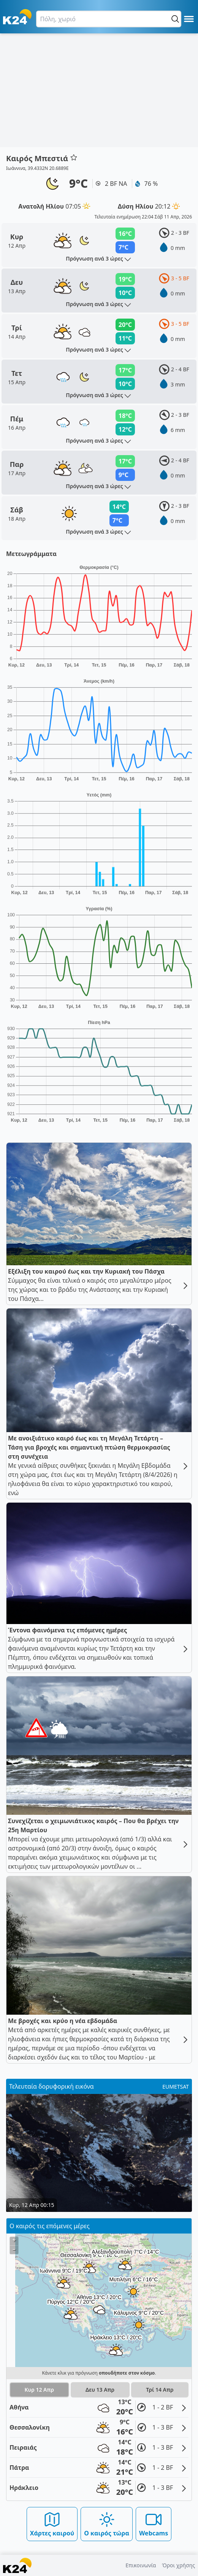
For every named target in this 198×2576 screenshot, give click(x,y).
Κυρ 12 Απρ (39, 2389)
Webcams (153, 2523)
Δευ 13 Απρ (100, 2389)
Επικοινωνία (140, 2565)
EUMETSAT (175, 2086)
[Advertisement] (99, 90)
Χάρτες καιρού (52, 2523)
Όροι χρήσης (178, 2565)
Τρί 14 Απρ (159, 2389)
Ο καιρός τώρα (106, 2523)
